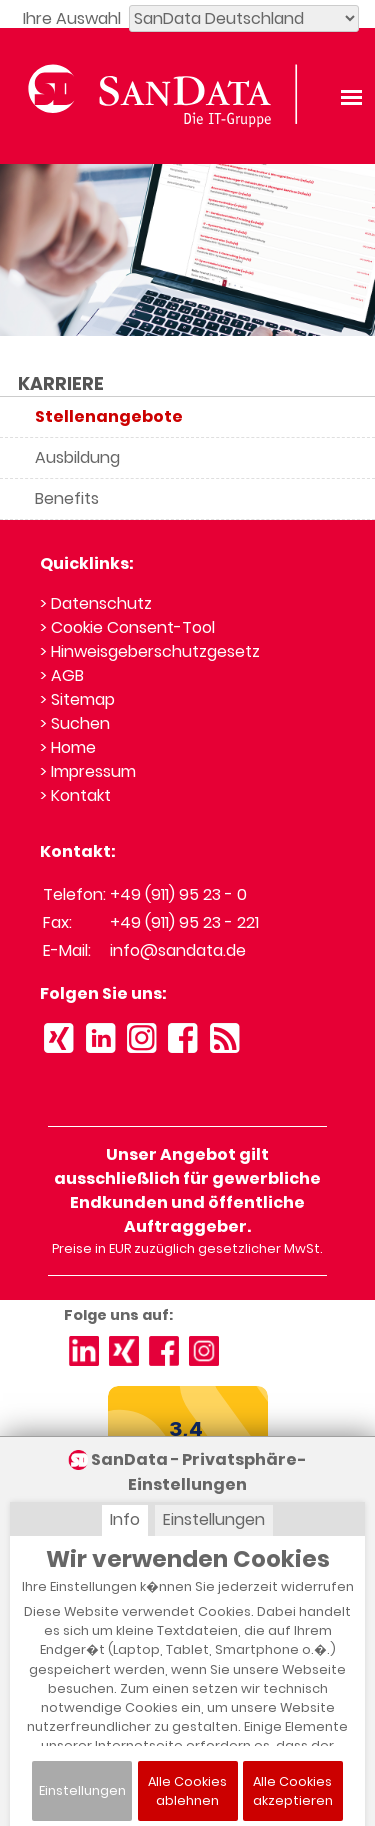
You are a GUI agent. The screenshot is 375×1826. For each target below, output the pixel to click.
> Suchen (75, 723)
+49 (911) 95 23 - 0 (178, 894)
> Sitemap (77, 699)
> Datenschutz (96, 603)
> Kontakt (75, 795)
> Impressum (88, 771)
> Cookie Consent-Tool (127, 627)
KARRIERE (61, 384)
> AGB (62, 675)
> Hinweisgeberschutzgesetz (150, 651)
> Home (68, 747)
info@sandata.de (178, 950)
